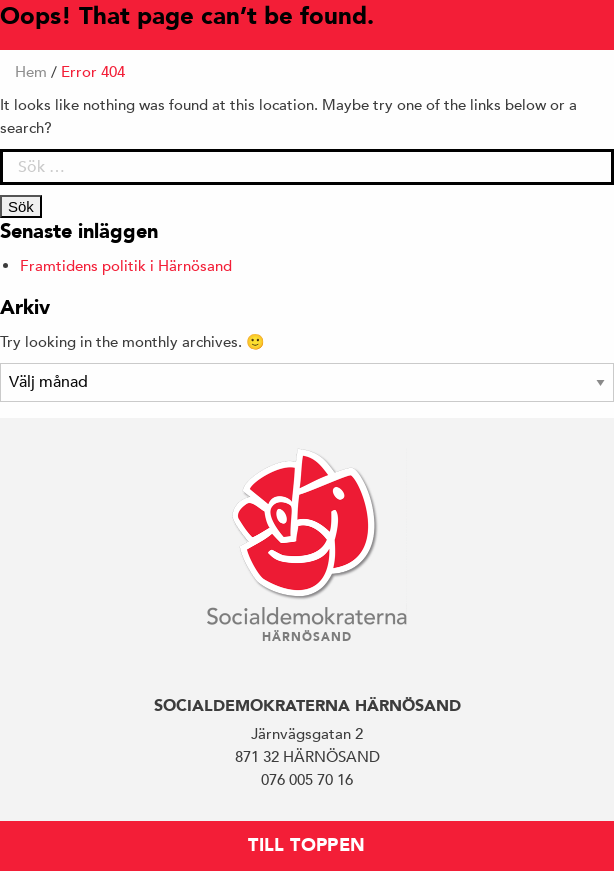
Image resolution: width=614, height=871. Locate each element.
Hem (31, 71)
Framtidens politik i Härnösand (126, 265)
